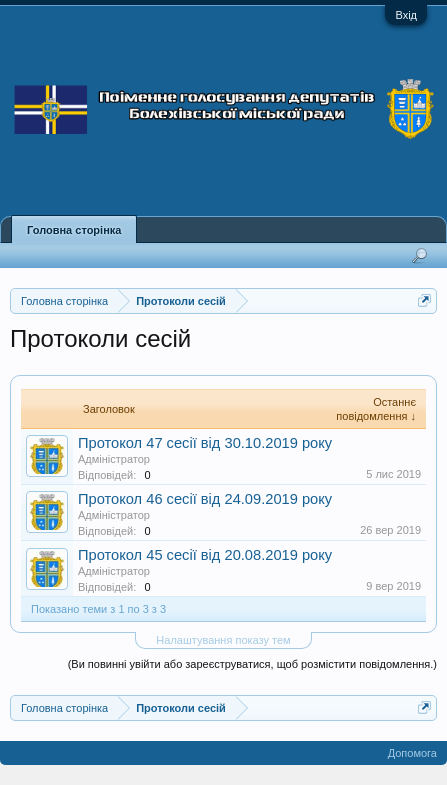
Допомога (412, 753)
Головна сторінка (74, 230)
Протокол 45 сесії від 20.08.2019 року (205, 555)
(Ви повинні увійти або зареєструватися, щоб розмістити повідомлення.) (252, 664)
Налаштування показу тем (223, 640)
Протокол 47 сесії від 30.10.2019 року (205, 443)
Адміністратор (114, 459)
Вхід (406, 15)
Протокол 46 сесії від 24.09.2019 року (205, 499)
